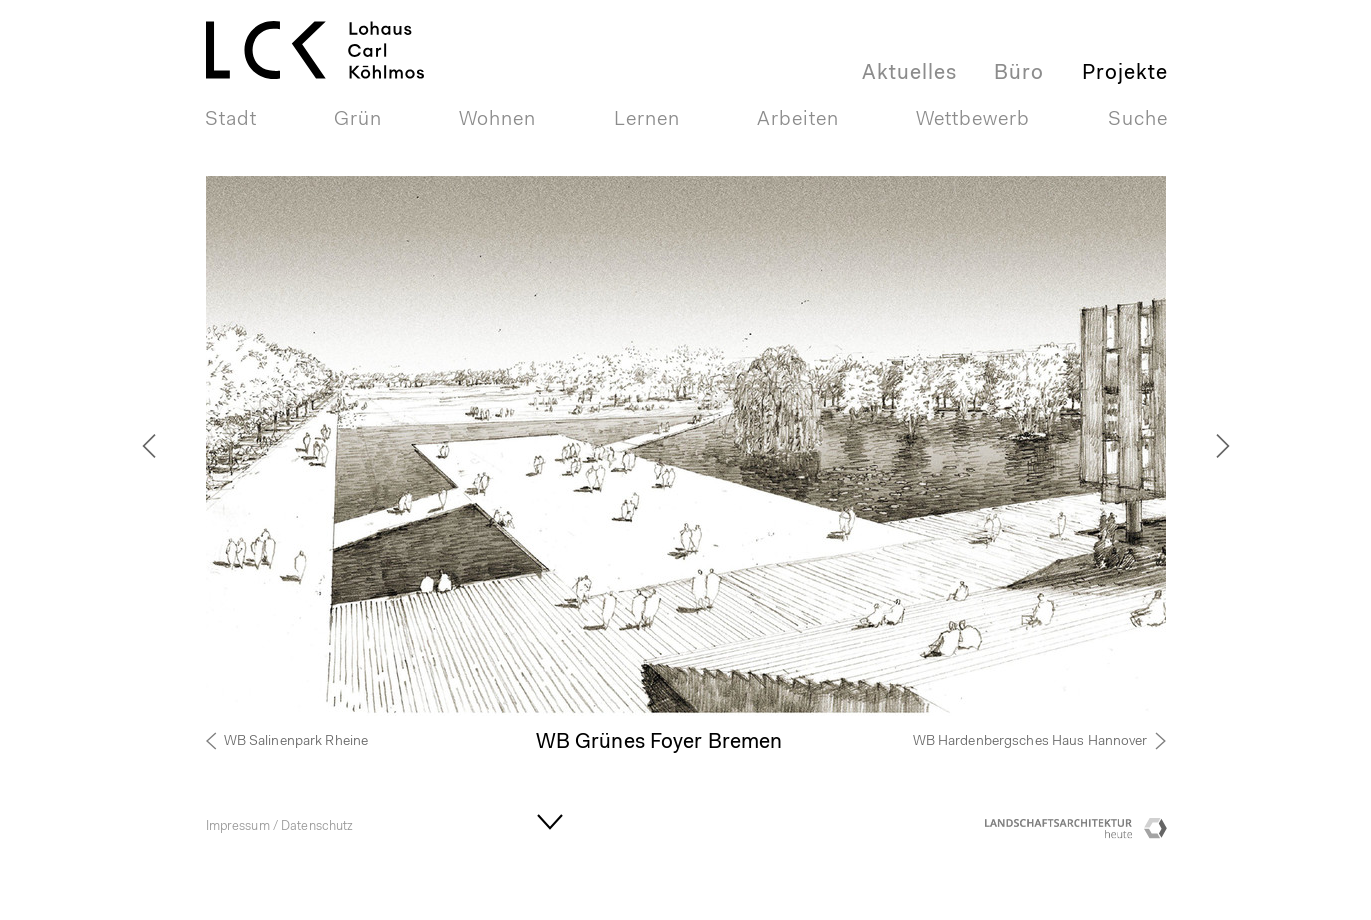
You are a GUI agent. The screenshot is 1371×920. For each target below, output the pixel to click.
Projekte (1125, 73)
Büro (1019, 73)
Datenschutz (317, 826)
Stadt (231, 120)
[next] (1196, 446)
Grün (358, 120)
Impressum (238, 826)
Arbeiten (798, 120)
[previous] (176, 446)
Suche (1138, 120)
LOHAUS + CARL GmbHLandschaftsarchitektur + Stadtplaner (330, 25)
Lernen (647, 120)
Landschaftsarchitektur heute (1061, 833)
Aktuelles (909, 73)
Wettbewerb (973, 120)
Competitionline (1156, 833)
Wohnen (497, 120)
